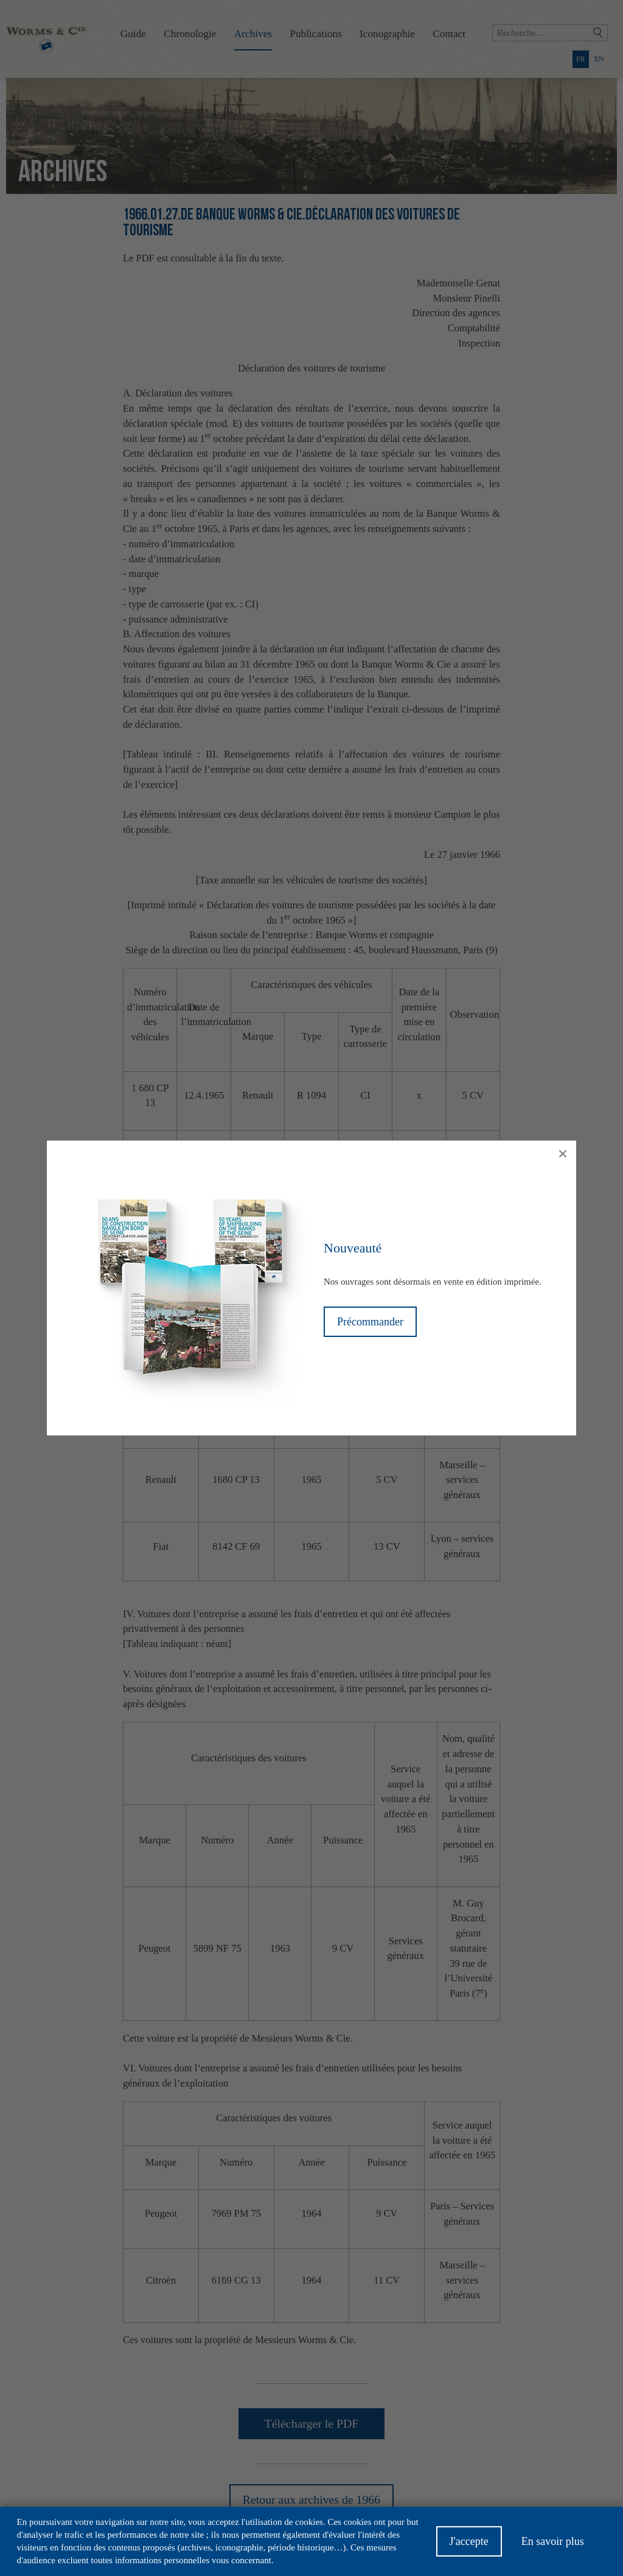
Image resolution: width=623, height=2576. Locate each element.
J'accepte (469, 2545)
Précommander (370, 1322)
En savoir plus (552, 2545)
